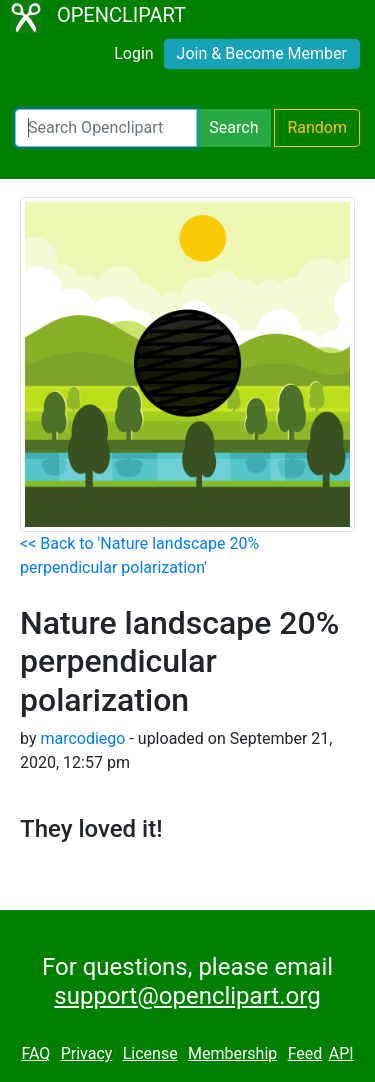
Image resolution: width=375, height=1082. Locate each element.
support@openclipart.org (187, 996)
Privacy (87, 1053)
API (341, 1053)
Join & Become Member (262, 53)
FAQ (35, 1053)
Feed (305, 1053)
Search (233, 127)
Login (133, 53)
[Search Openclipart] (106, 128)
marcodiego (82, 738)
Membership (232, 1053)
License (150, 1053)
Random (317, 127)
